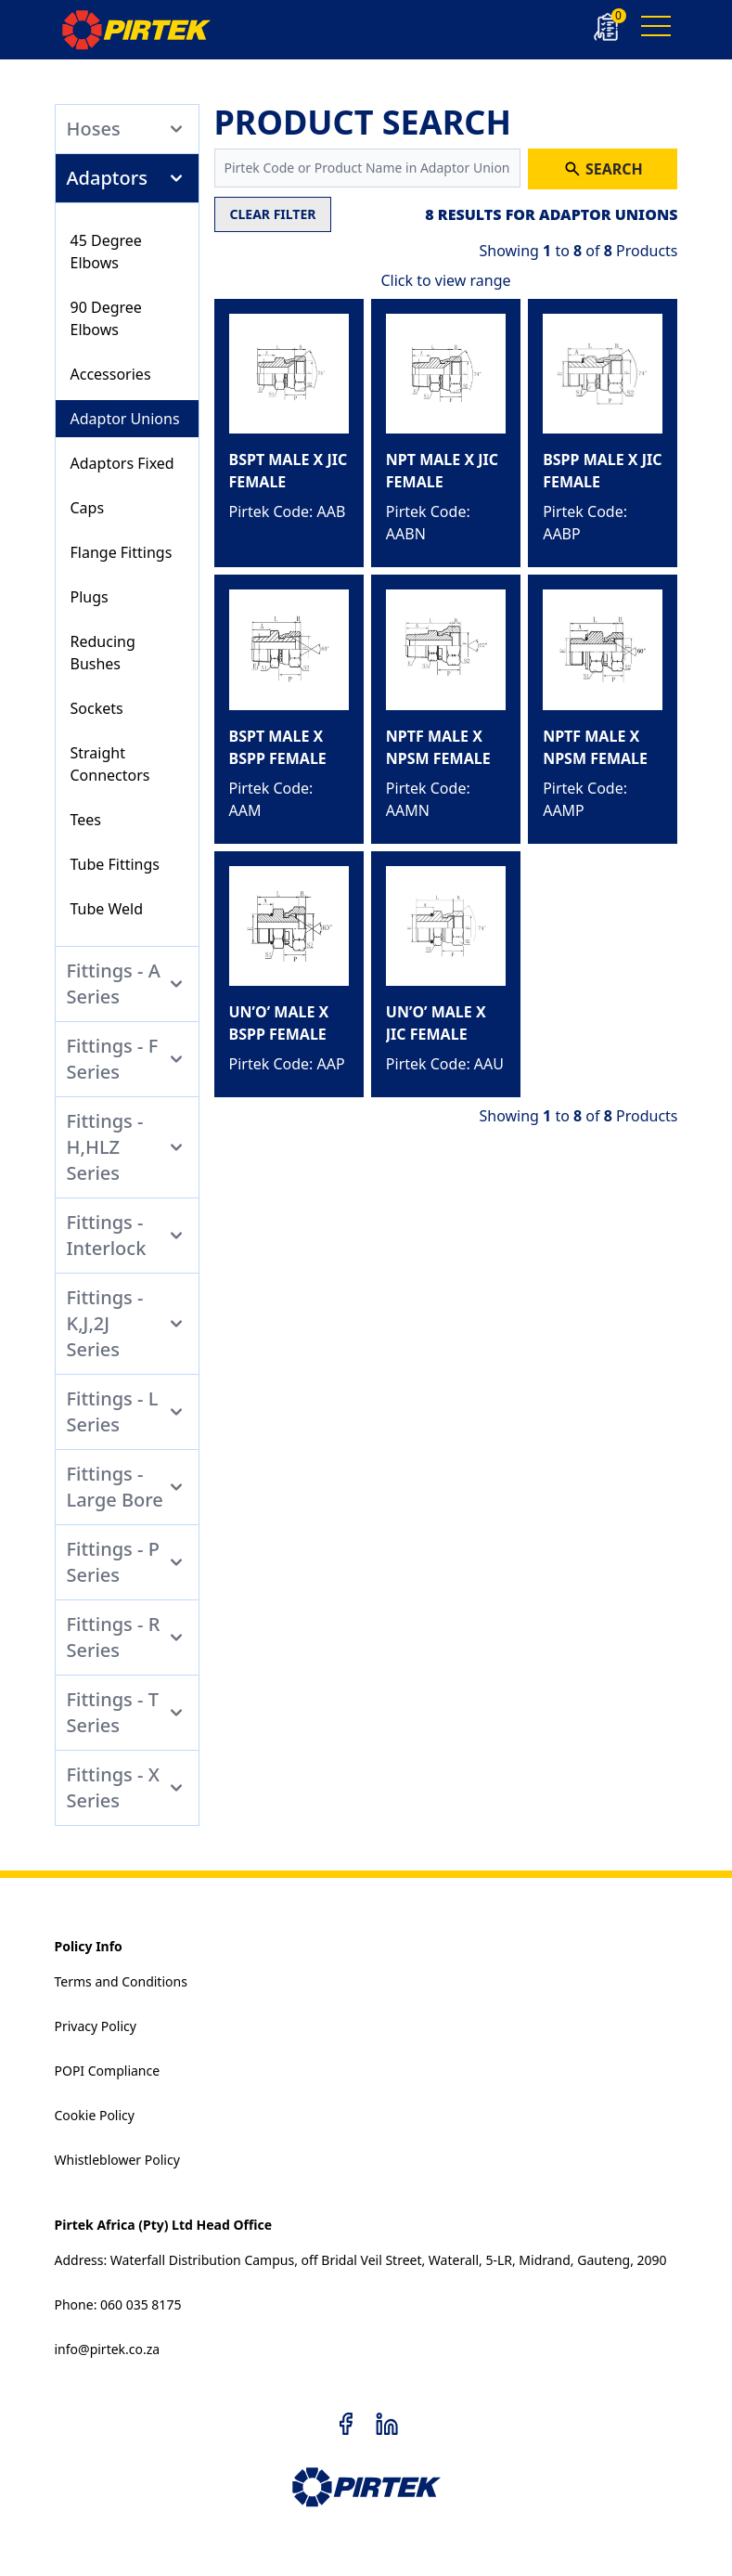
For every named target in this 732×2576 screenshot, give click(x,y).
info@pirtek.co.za (108, 2349)
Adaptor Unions (125, 418)
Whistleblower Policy (117, 2159)
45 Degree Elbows (106, 251)
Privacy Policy (95, 2026)
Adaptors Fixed (122, 463)
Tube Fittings (116, 864)
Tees (86, 819)
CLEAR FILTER (273, 214)
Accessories (111, 374)
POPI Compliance (108, 2070)
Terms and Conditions (121, 1981)
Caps (88, 508)
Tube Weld (107, 909)
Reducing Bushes (103, 652)
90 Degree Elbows (106, 318)
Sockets (97, 708)
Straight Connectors (110, 764)
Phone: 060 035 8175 (118, 2304)
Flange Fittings (122, 552)
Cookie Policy (95, 2115)
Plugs (90, 597)
